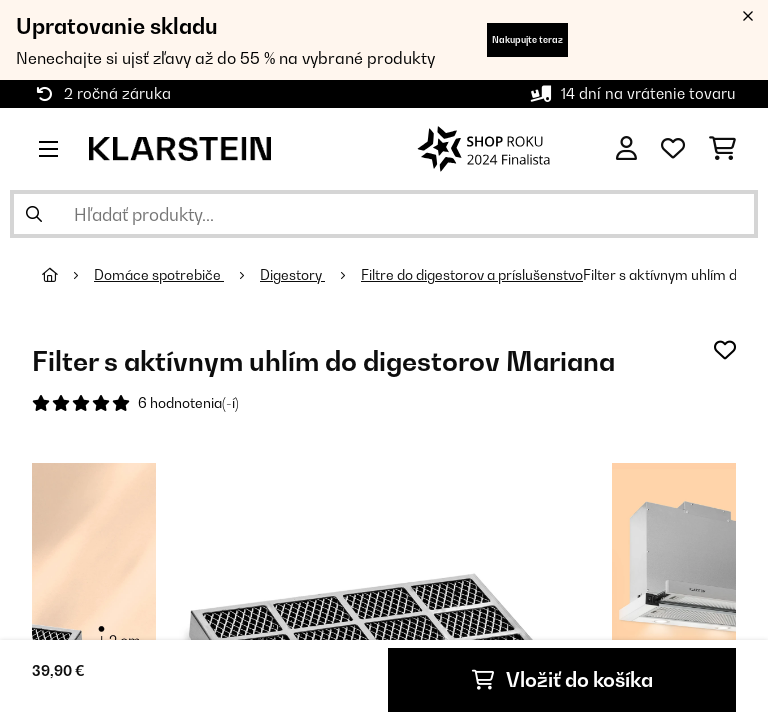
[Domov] (68, 275)
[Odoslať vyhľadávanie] (34, 214)
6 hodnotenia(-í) (188, 403)
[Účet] (626, 149)
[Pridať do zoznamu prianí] (725, 350)
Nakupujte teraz (527, 39)
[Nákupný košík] (722, 149)
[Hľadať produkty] (384, 214)
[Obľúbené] (673, 149)
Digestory (292, 275)
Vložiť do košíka (562, 680)
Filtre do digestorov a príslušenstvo (472, 275)
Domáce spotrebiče (159, 275)
